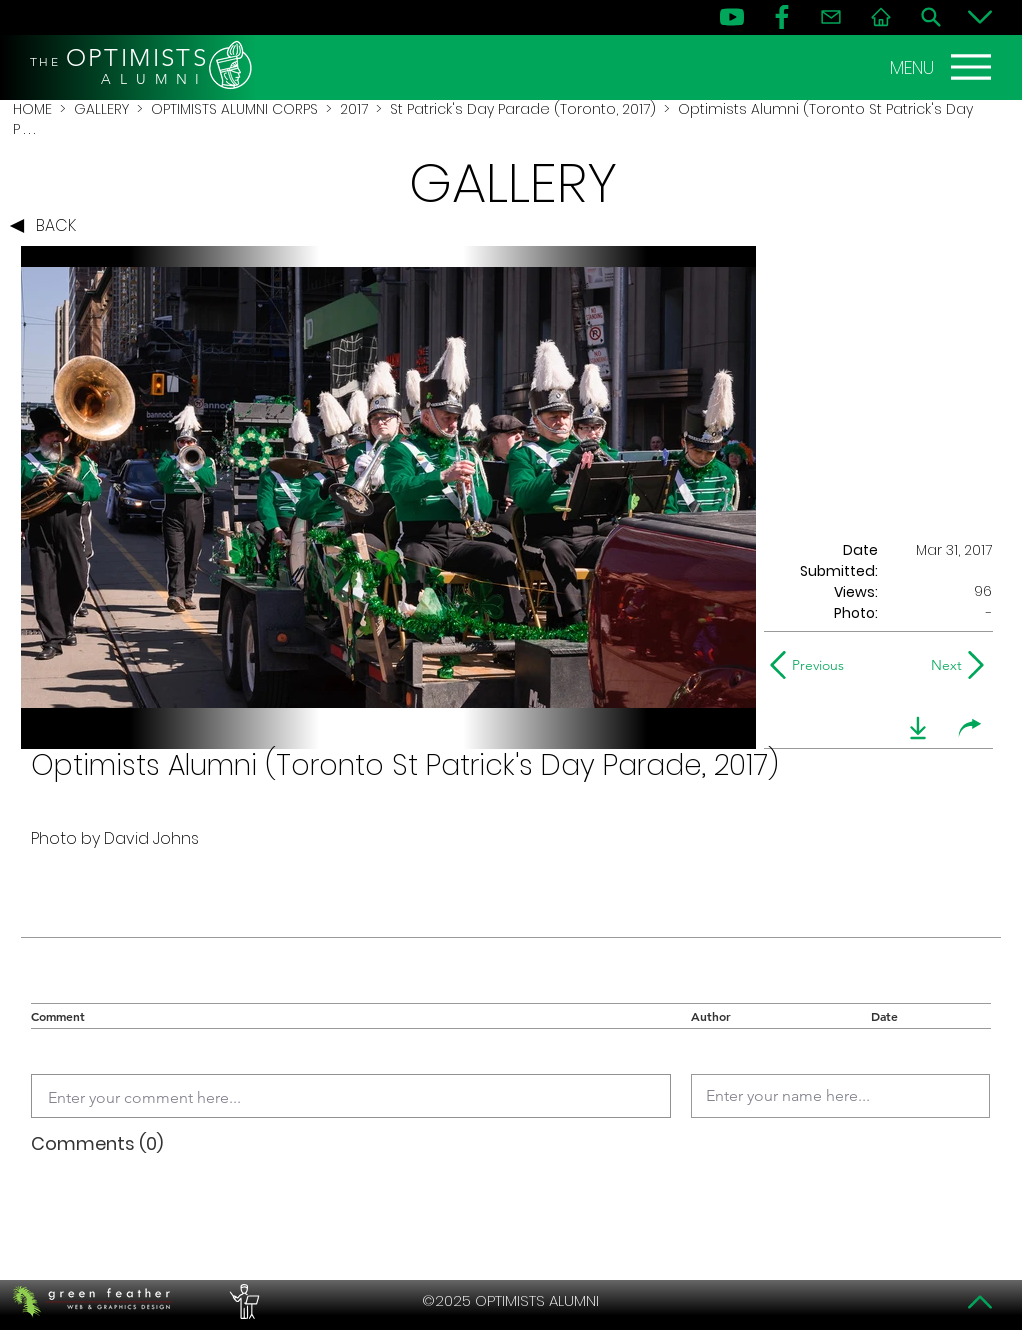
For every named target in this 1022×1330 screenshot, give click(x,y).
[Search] (931, 17)
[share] (970, 728)
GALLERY (101, 109)
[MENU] (943, 67)
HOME (32, 109)
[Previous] (811, 665)
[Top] (980, 1302)
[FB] (782, 17)
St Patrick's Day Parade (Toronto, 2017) (523, 109)
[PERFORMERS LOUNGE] (242, 1301)
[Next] (942, 665)
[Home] (881, 17)
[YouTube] (732, 17)
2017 (354, 109)
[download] (918, 728)
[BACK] (48, 226)
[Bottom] (980, 17)
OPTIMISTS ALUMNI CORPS (234, 109)
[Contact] (831, 17)
